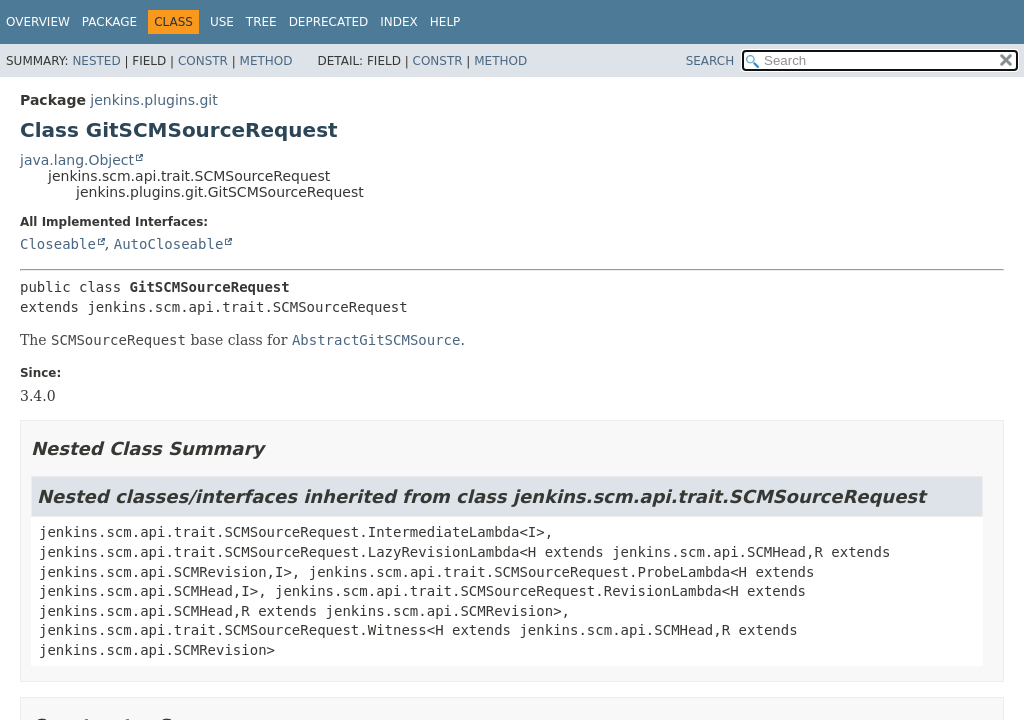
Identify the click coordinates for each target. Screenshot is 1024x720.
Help (445, 22)
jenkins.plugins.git (153, 100)
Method (266, 61)
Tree (261, 22)
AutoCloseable (169, 244)
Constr (203, 61)
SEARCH (710, 61)
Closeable (58, 244)
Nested (96, 61)
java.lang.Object (77, 160)
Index (399, 22)
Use (222, 22)
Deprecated (329, 22)
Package (109, 22)
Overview (38, 22)
